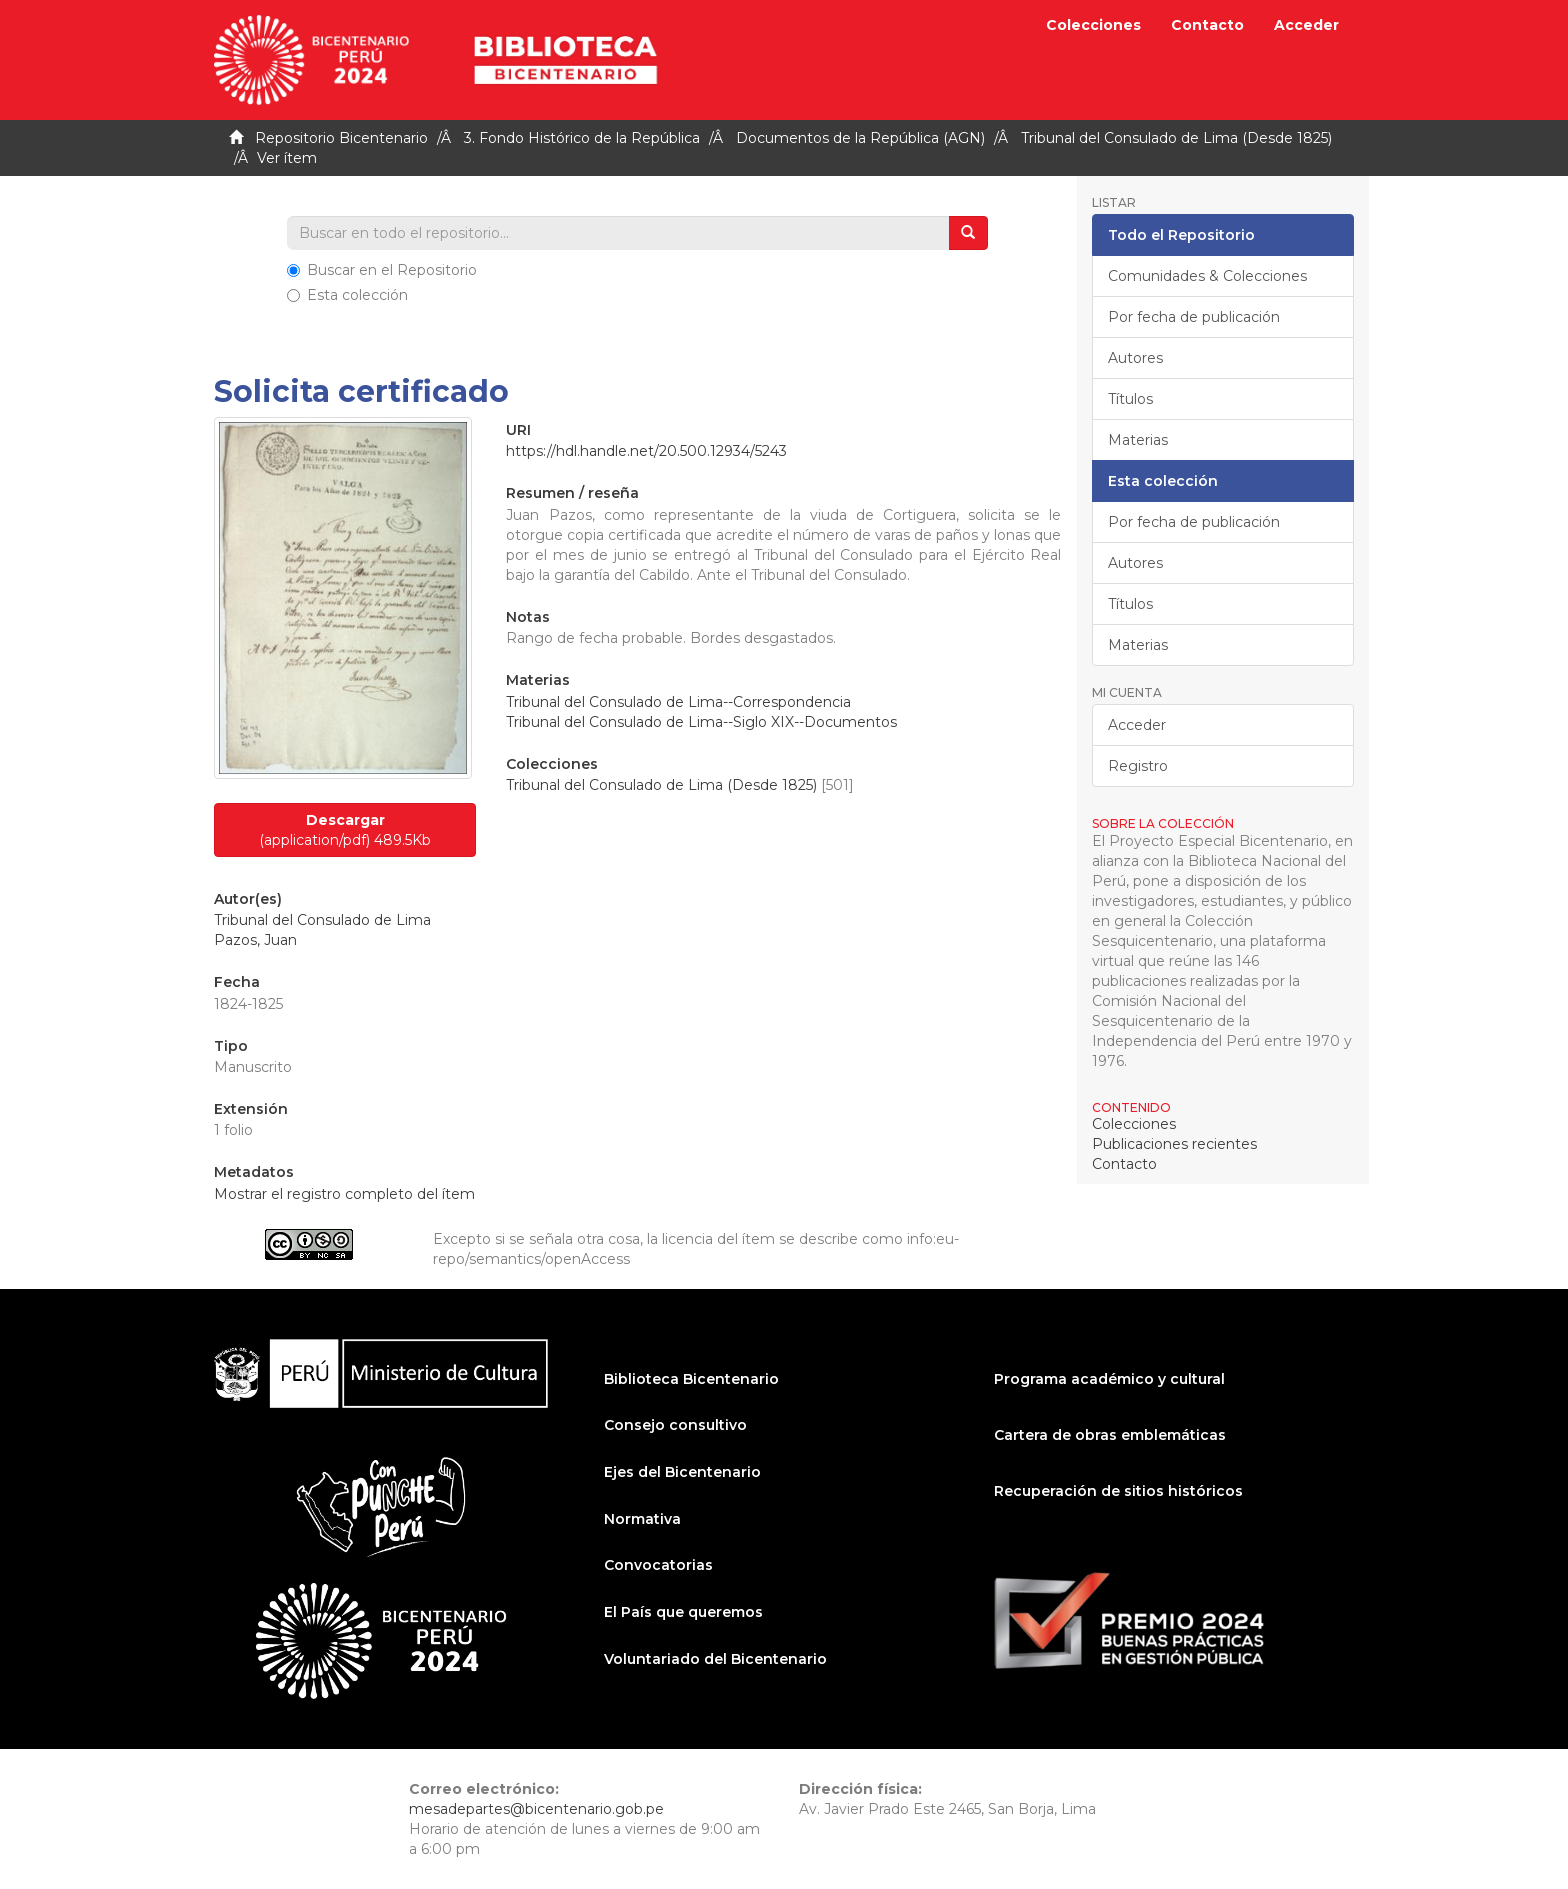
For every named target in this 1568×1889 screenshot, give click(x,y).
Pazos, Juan (255, 940)
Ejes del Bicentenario (682, 1472)
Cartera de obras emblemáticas (1110, 1435)
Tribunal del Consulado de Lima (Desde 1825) (1176, 138)
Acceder (1137, 725)
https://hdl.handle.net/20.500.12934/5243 (646, 451)
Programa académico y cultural (1109, 1379)
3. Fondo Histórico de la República (582, 138)
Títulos (1130, 399)
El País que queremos (683, 1612)
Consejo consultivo (675, 1425)
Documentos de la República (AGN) (860, 138)
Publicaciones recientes (1174, 1144)
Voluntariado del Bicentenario (715, 1659)
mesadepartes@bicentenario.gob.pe (536, 1809)
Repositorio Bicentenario (341, 138)
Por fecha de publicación (1194, 317)
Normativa (642, 1519)
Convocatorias (658, 1565)
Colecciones (1093, 25)
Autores (1135, 358)
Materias (1138, 440)
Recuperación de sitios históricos (1118, 1491)
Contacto (1207, 25)
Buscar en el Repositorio (382, 270)
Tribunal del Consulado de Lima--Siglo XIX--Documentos (701, 722)
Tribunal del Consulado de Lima (322, 920)
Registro (1138, 766)
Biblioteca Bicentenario (691, 1379)
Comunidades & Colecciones (1207, 276)
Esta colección (347, 295)
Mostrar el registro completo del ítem (344, 1194)
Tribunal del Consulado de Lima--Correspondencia (678, 702)
